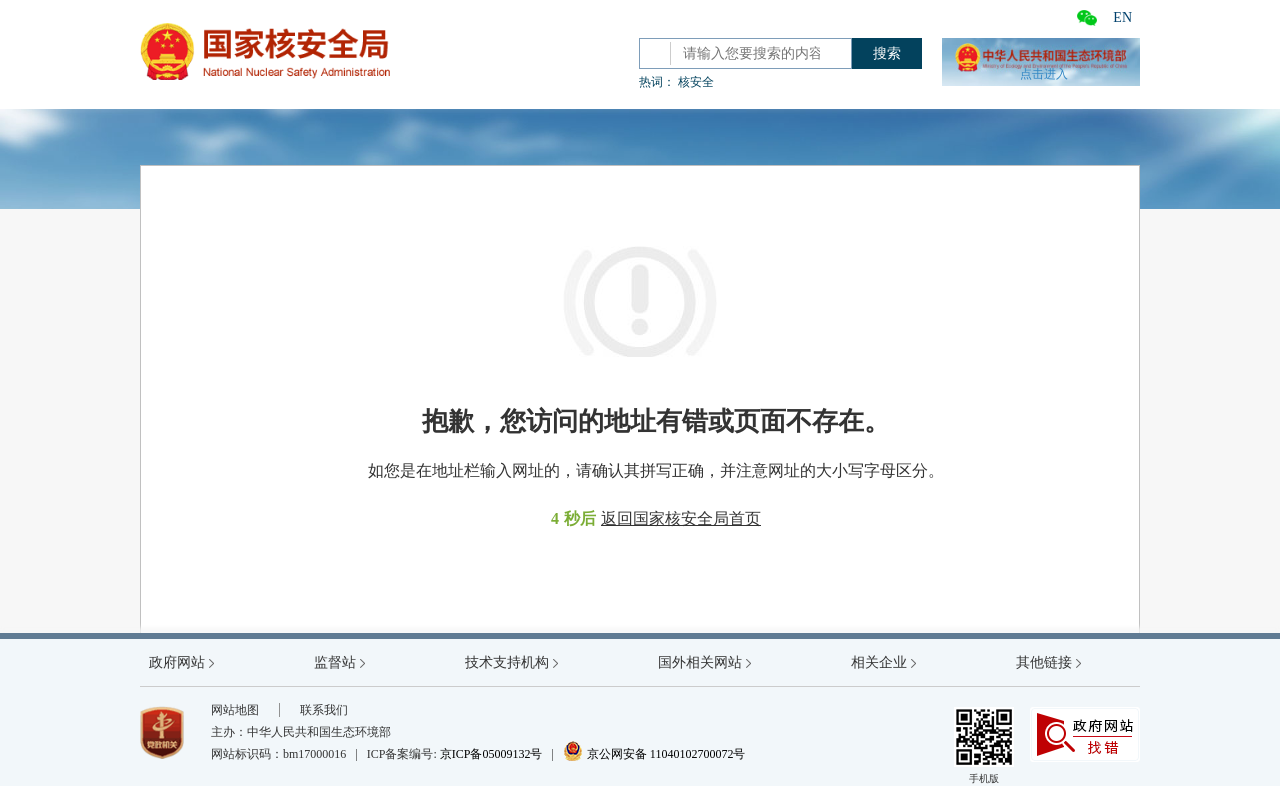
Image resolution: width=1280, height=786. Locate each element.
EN (1122, 17)
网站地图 (235, 710)
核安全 (696, 82)
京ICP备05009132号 (491, 754)
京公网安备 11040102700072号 (654, 754)
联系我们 (324, 710)
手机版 (984, 745)
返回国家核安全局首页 (681, 518)
